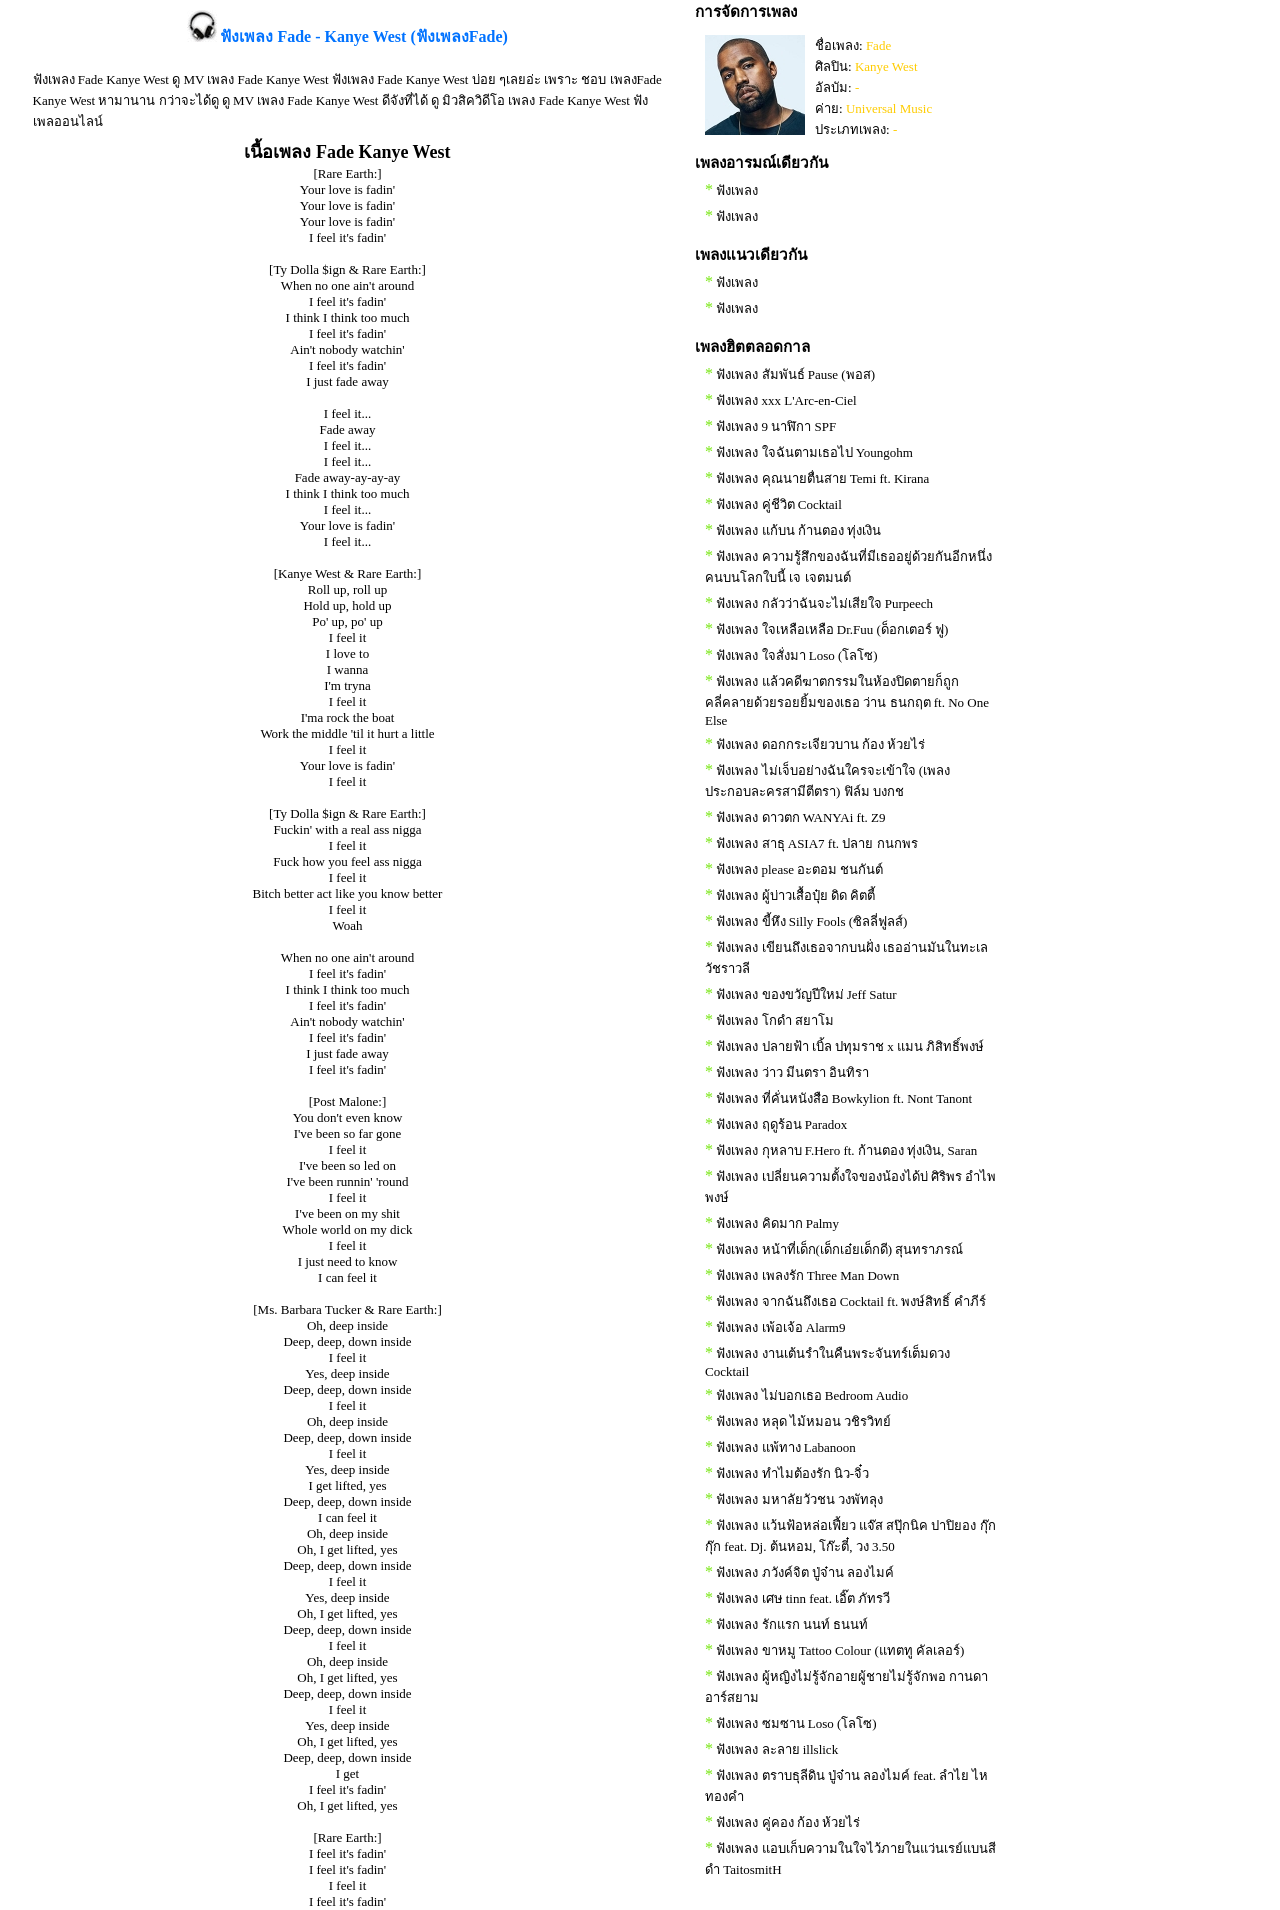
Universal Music (889, 108)
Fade (878, 45)
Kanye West (886, 66)
